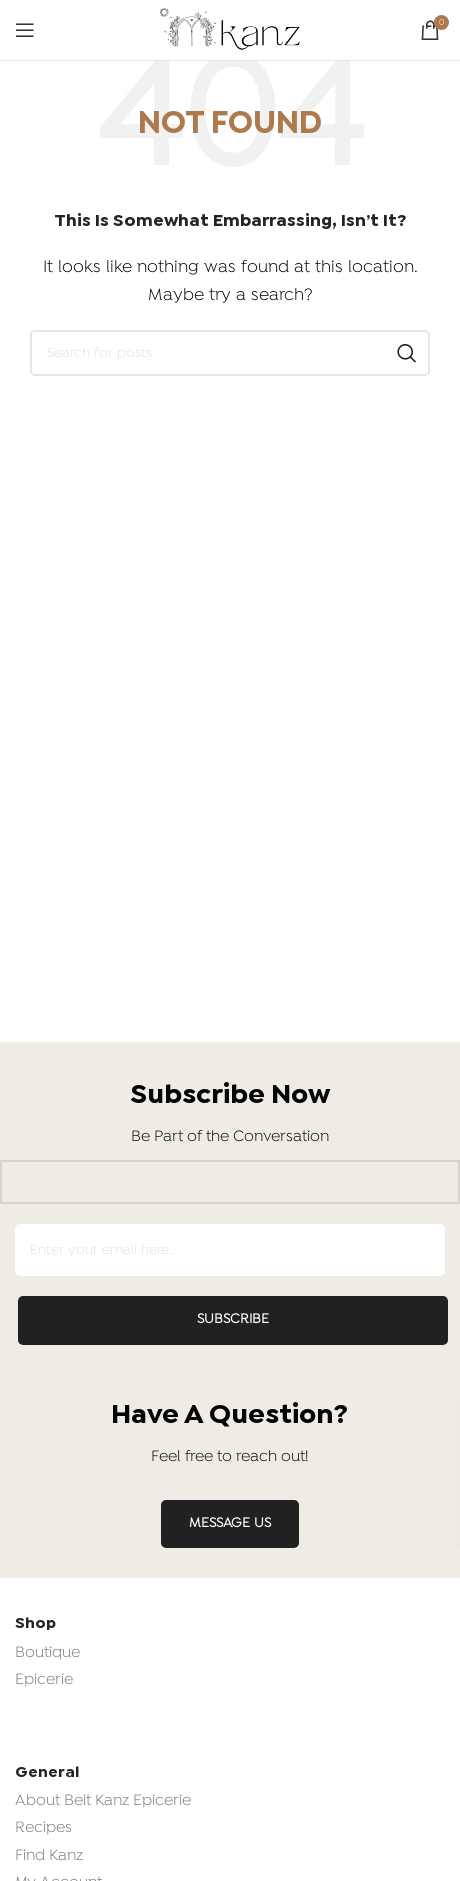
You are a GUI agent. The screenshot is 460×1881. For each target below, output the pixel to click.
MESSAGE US (230, 1523)
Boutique (47, 1653)
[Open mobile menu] (25, 30)
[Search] (230, 353)
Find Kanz (49, 1856)
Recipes (43, 1828)
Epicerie (44, 1680)
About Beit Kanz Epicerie (103, 1801)
